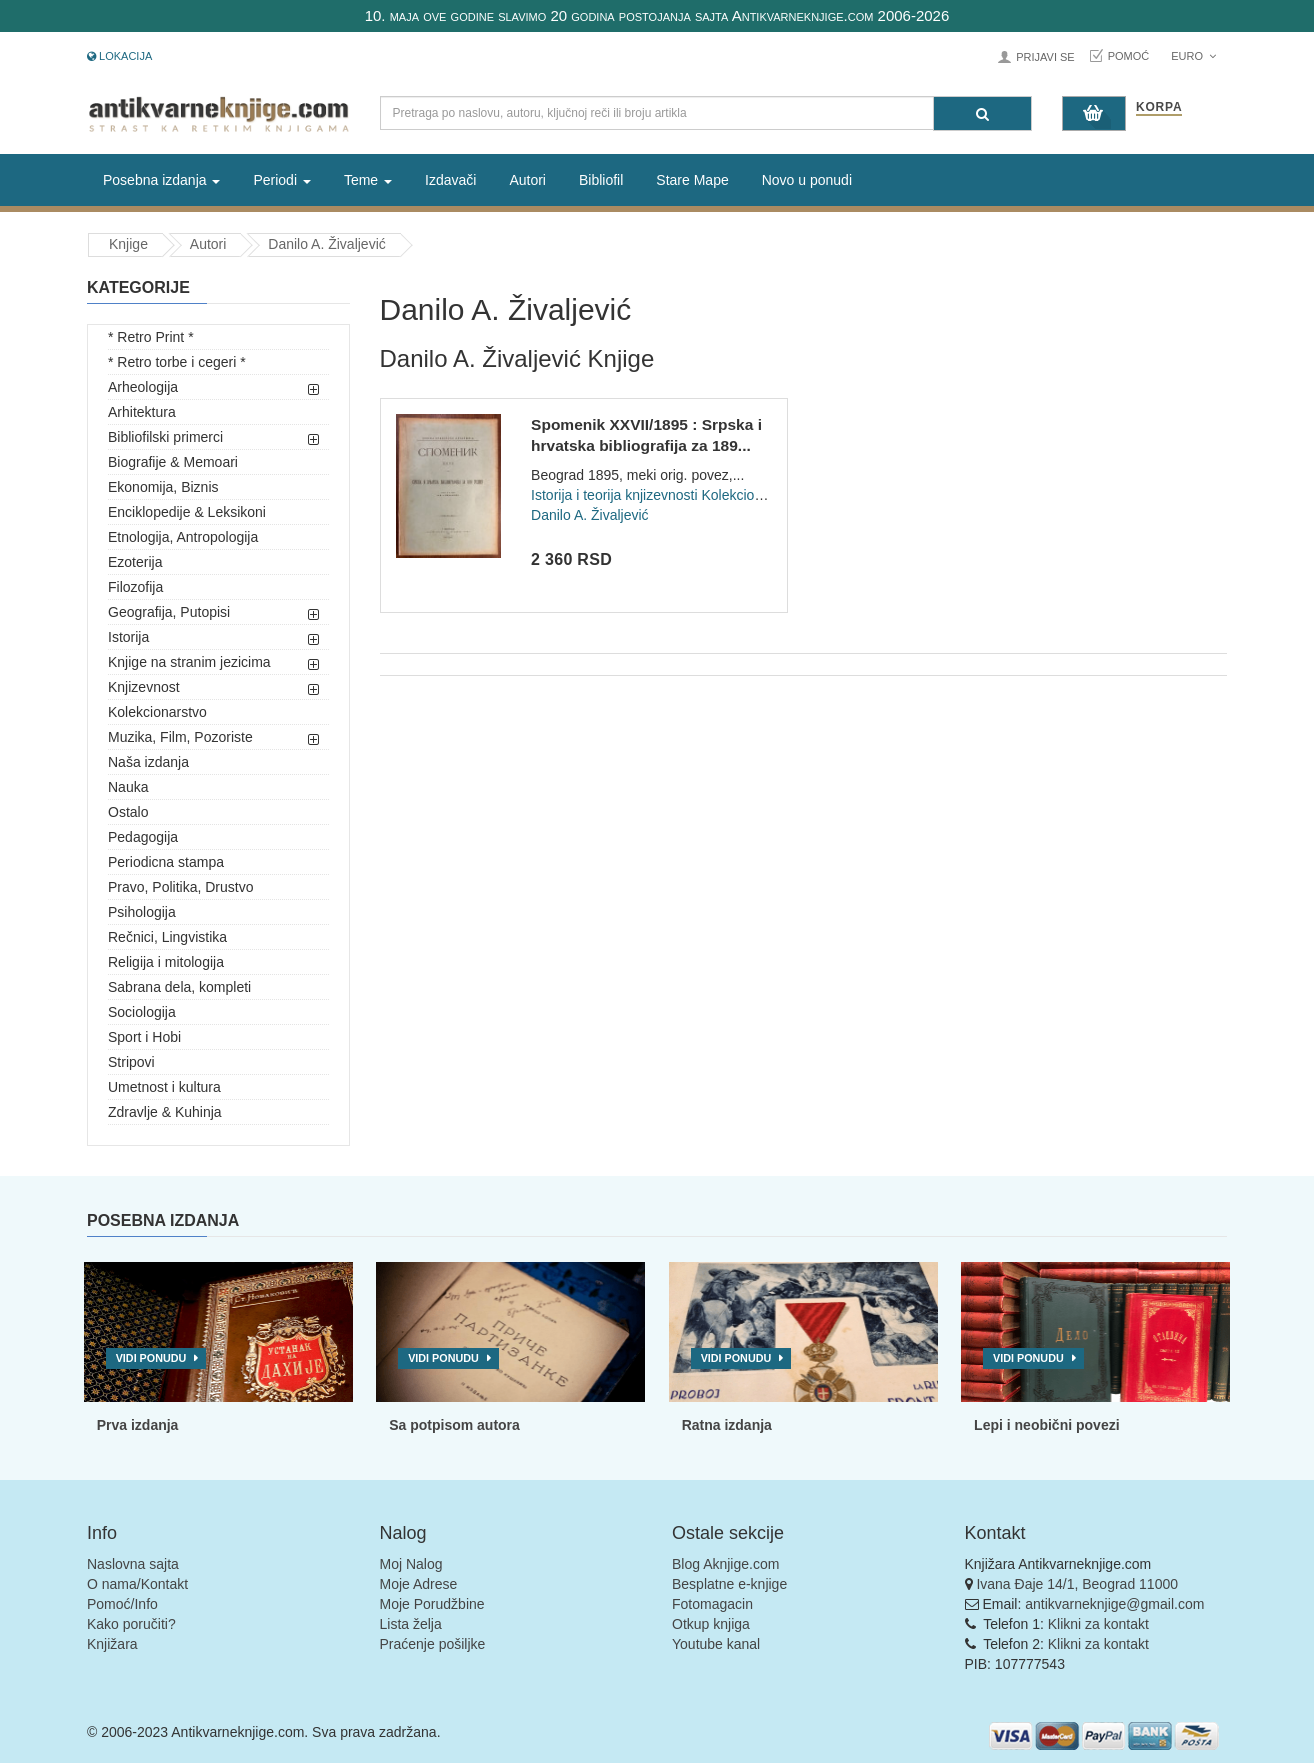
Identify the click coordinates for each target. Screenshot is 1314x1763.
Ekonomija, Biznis (163, 487)
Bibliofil (601, 180)
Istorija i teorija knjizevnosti (614, 495)
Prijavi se (1045, 57)
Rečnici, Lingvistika (167, 937)
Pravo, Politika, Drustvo (181, 887)
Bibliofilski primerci (165, 437)
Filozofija (135, 587)
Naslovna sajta (133, 1564)
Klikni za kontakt (1098, 1624)
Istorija (128, 637)
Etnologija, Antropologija (183, 537)
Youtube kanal (716, 1644)
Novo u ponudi (807, 180)
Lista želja (411, 1624)
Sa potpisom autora (454, 1425)
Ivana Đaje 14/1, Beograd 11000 (1077, 1584)
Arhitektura (142, 412)
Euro (1193, 56)
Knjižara (112, 1644)
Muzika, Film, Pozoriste (180, 737)
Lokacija (119, 56)
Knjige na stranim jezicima (189, 662)
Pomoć (1129, 56)
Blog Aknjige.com (725, 1564)
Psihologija (142, 912)
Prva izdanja (138, 1425)
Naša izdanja (148, 762)
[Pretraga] (982, 113)
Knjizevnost (144, 687)
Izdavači (450, 180)
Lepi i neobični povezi (1046, 1425)
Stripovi (131, 1062)
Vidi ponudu (151, 1358)
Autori (527, 180)
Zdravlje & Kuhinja (165, 1112)
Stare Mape (692, 180)
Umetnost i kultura (164, 1087)
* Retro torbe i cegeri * (177, 362)
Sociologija (142, 1012)
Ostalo (128, 812)
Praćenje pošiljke (433, 1644)
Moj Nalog (411, 1564)
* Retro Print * (151, 337)
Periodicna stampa (166, 862)
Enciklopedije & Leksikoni (187, 512)
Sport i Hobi (144, 1037)
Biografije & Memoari (173, 462)
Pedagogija (143, 837)
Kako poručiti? (131, 1624)
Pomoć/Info (122, 1604)
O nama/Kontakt (137, 1584)
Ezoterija (135, 562)
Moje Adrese (419, 1584)
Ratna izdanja (727, 1425)
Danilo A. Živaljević (327, 244)
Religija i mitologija (166, 962)
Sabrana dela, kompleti (179, 987)
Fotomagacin (712, 1604)
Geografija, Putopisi (169, 612)
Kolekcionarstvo (157, 712)
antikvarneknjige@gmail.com (1114, 1604)
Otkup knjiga (711, 1624)
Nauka (128, 787)
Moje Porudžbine (432, 1604)
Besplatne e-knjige (729, 1584)
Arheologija (143, 387)
